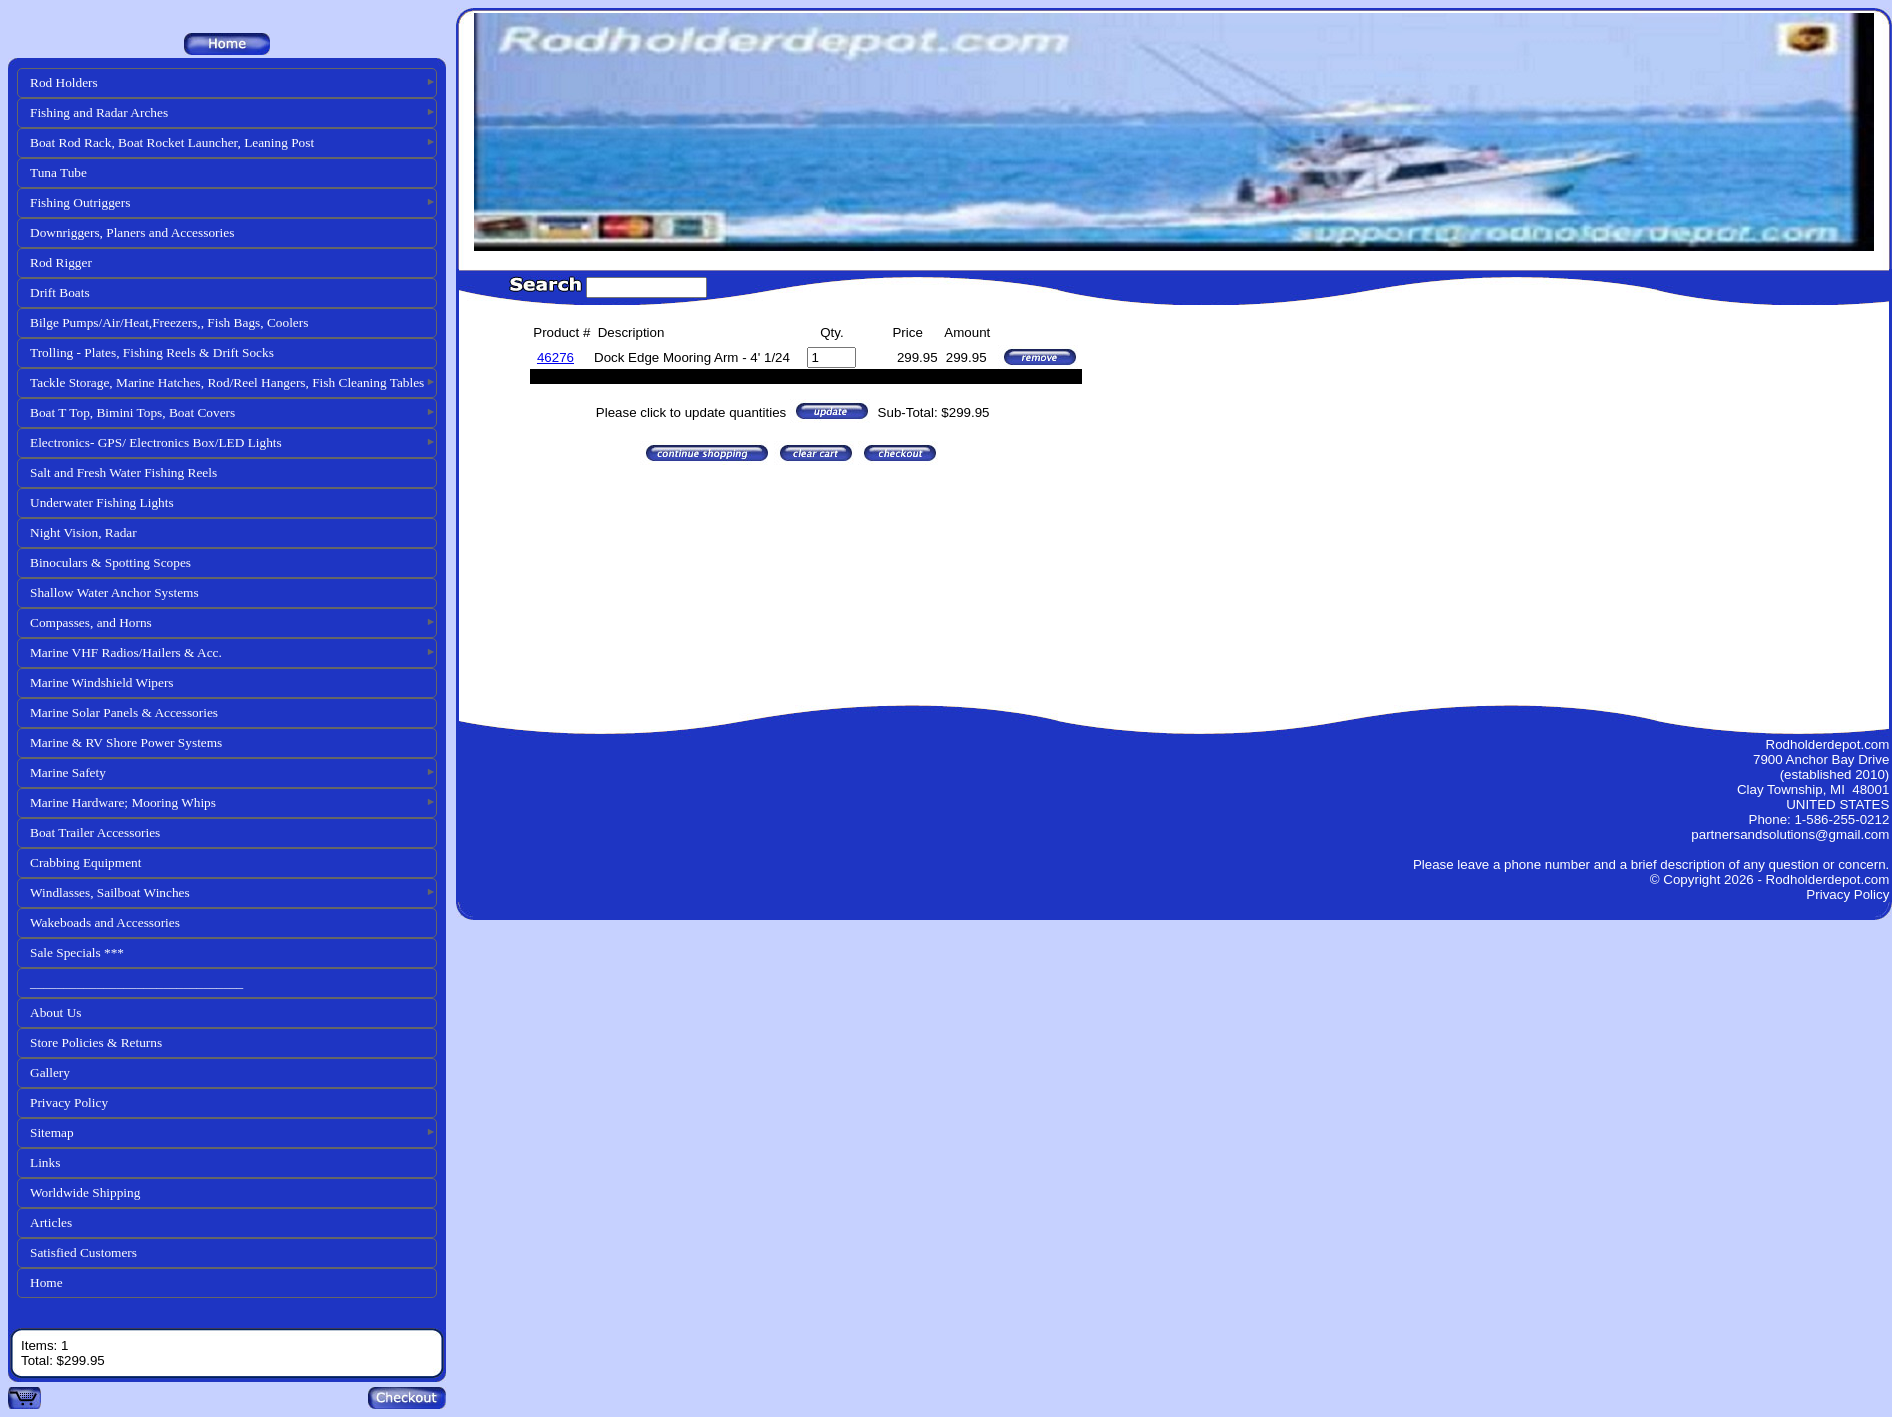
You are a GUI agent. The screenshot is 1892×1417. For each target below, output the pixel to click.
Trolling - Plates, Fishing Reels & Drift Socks (152, 352)
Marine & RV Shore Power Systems (126, 742)
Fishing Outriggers (80, 202)
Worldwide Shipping (85, 1192)
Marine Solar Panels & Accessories (124, 712)
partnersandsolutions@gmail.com (1790, 834)
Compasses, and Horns (91, 622)
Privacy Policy (69, 1102)
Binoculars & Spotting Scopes (110, 562)
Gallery (50, 1072)
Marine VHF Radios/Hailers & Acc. (126, 652)
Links (45, 1162)
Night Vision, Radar (83, 532)
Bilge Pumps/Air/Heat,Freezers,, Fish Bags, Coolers (169, 322)
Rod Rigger (61, 262)
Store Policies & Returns (96, 1042)
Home (46, 1282)
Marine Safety (68, 772)
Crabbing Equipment (85, 862)
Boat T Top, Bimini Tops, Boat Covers (132, 412)
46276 (555, 357)
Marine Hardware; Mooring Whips (123, 802)
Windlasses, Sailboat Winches (110, 892)
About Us (55, 1012)
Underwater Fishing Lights (102, 502)
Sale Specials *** (77, 952)
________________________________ (136, 982)
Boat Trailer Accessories (95, 832)
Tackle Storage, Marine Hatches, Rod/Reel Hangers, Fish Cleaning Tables (227, 382)
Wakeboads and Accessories (105, 922)
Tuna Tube (58, 172)
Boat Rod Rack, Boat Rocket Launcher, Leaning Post (172, 142)
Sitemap (52, 1132)
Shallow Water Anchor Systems (114, 592)
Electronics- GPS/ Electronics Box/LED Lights (156, 442)
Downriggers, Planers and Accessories (132, 232)
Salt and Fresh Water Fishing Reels (123, 472)
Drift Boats (60, 292)
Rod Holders (64, 82)
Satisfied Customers (83, 1252)
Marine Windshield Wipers (102, 682)
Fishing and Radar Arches (99, 112)
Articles (51, 1222)
